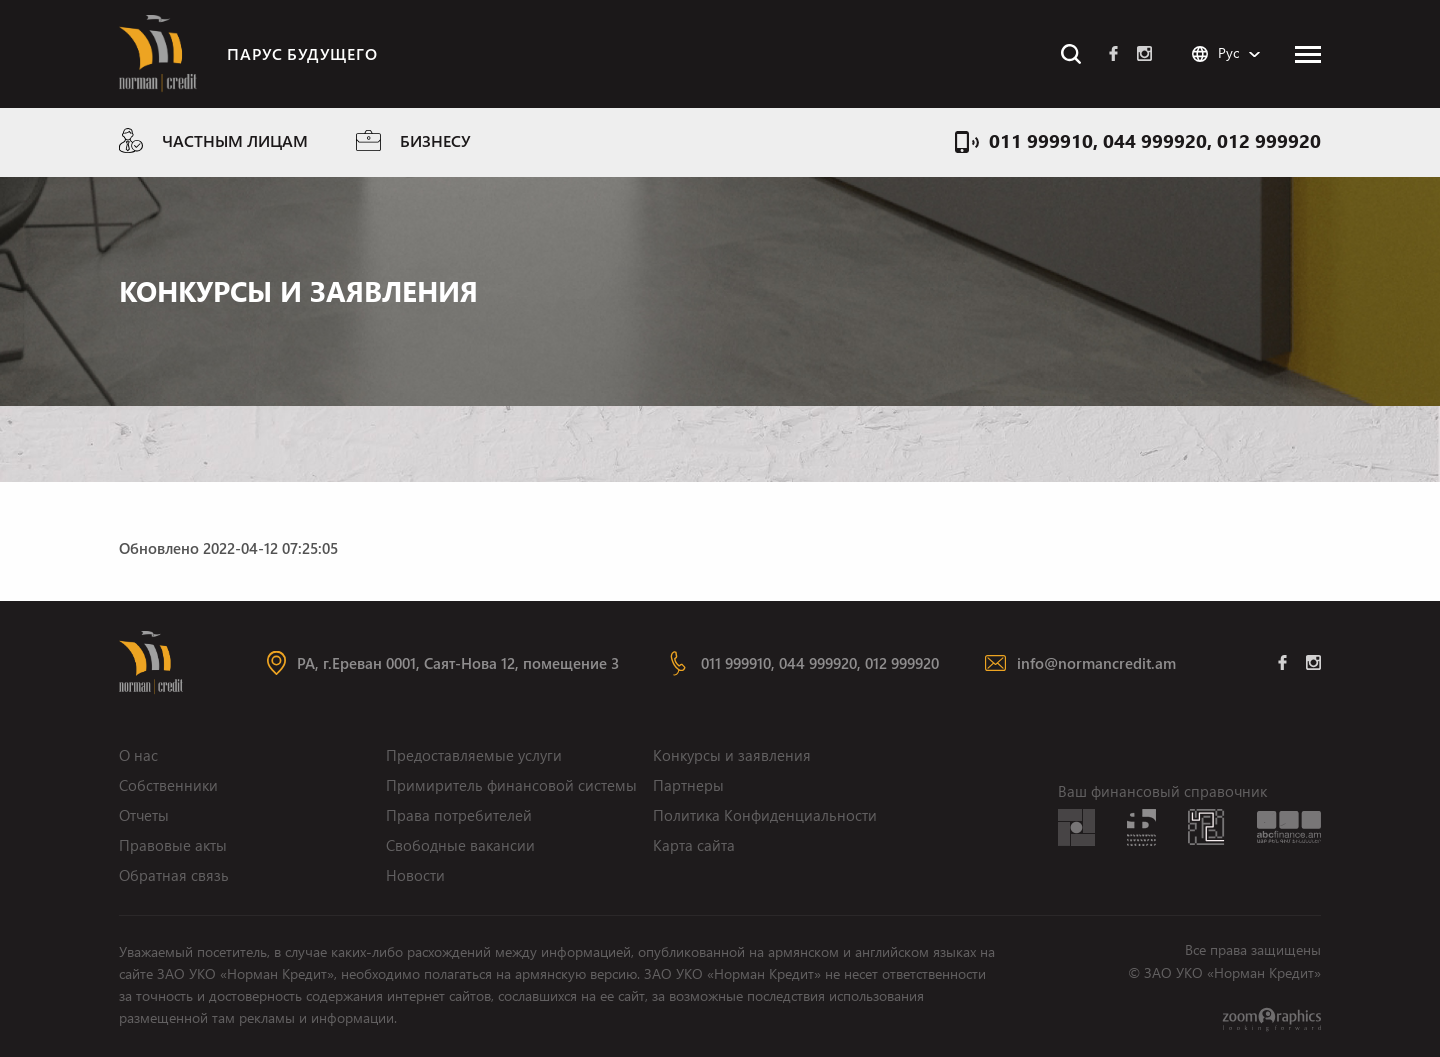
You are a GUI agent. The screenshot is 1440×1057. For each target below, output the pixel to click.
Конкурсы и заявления (732, 755)
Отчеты (144, 815)
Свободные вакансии (460, 845)
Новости (415, 875)
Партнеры (688, 785)
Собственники (168, 785)
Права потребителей (459, 815)
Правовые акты (173, 845)
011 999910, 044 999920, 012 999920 (1155, 140)
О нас (138, 755)
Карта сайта (694, 845)
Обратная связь (174, 875)
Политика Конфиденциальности (765, 815)
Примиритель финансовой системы (511, 785)
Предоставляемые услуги (474, 755)
